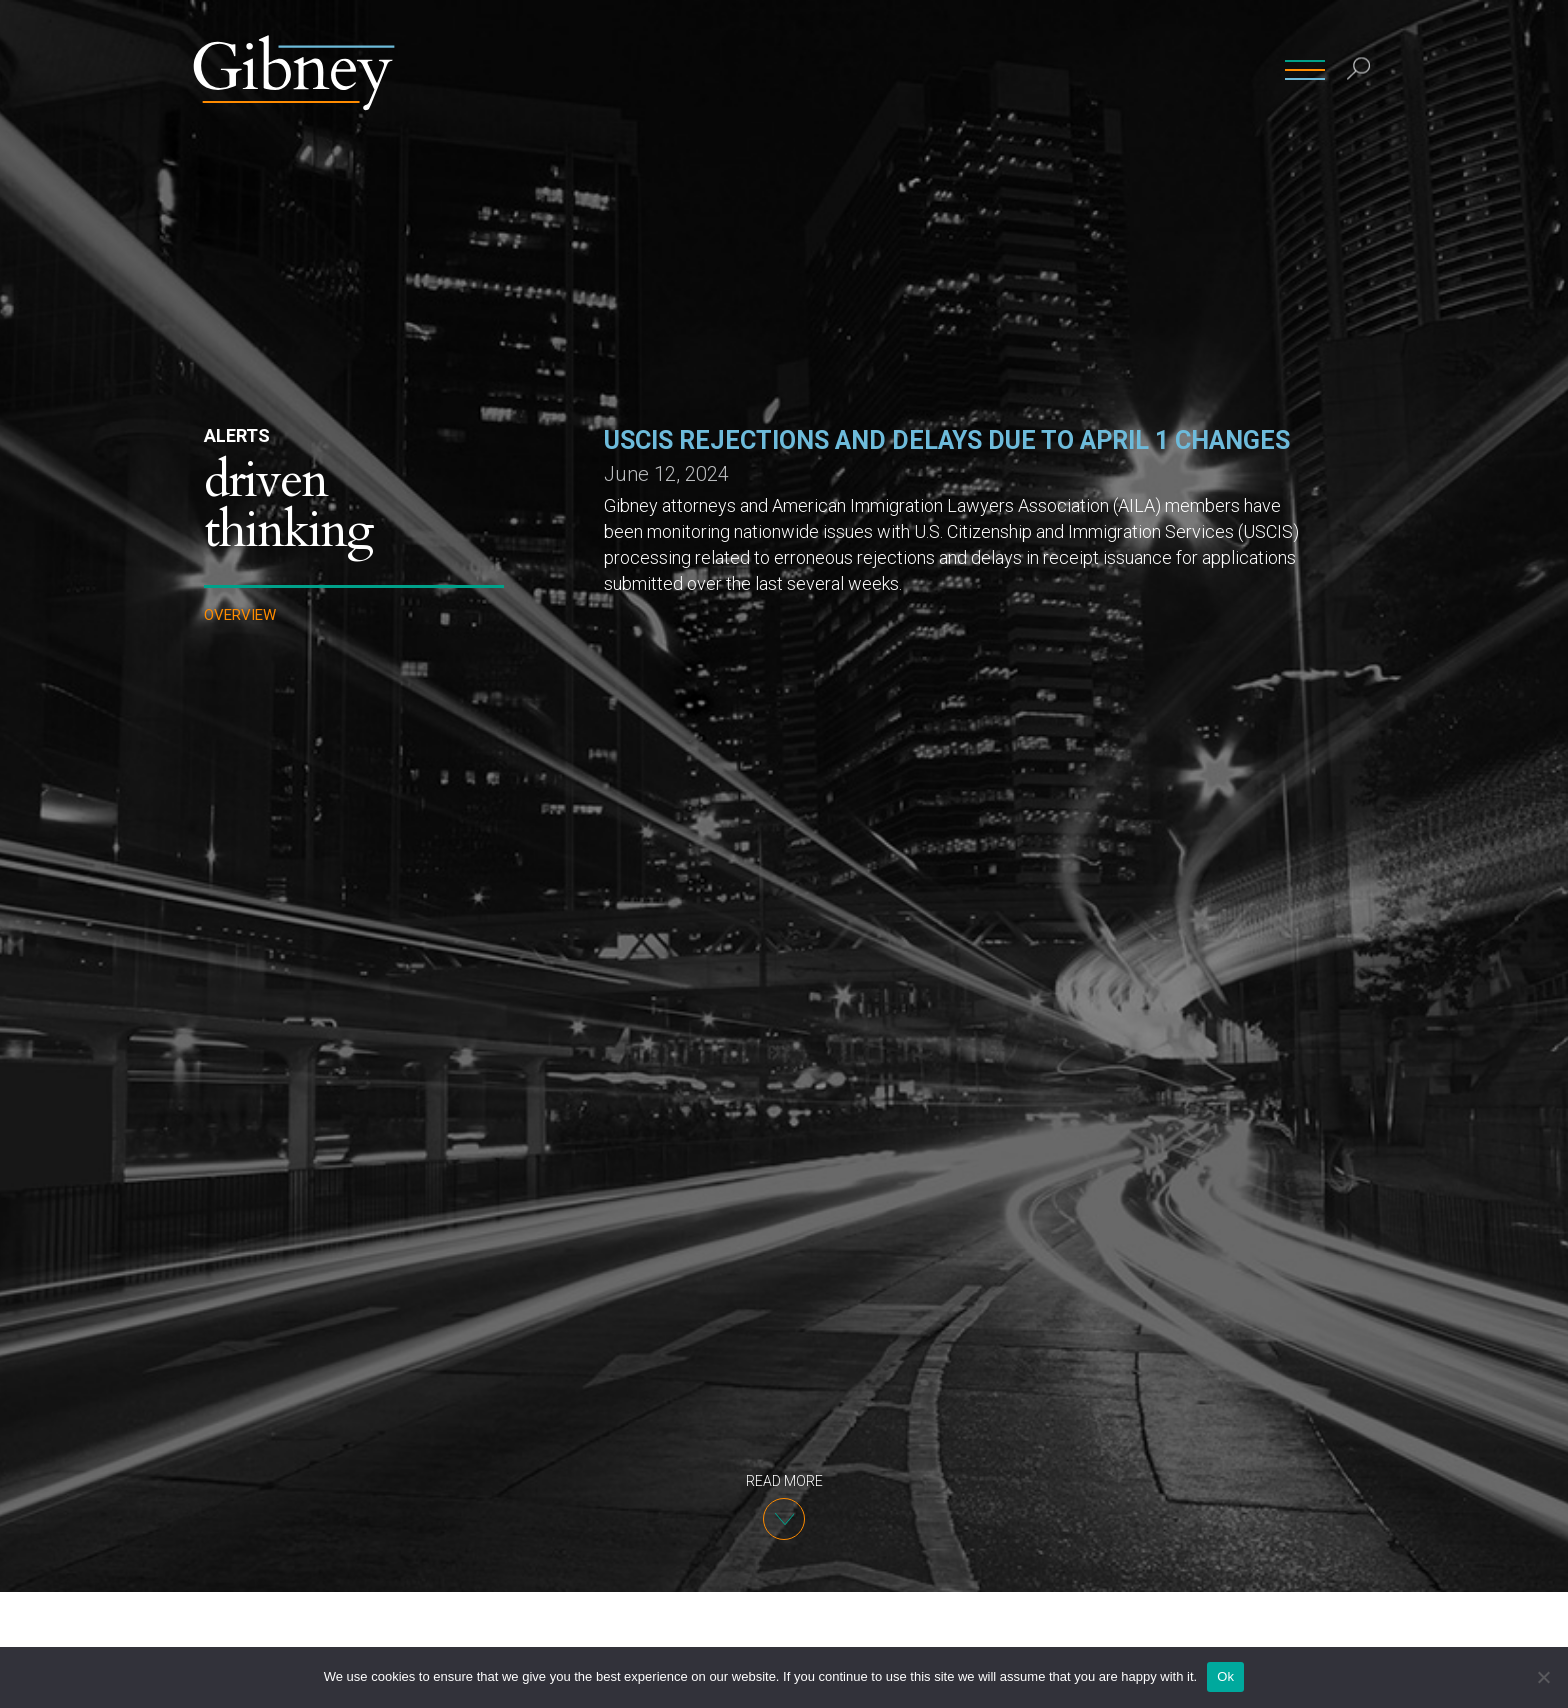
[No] (1543, 1677)
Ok (1225, 1676)
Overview (240, 615)
